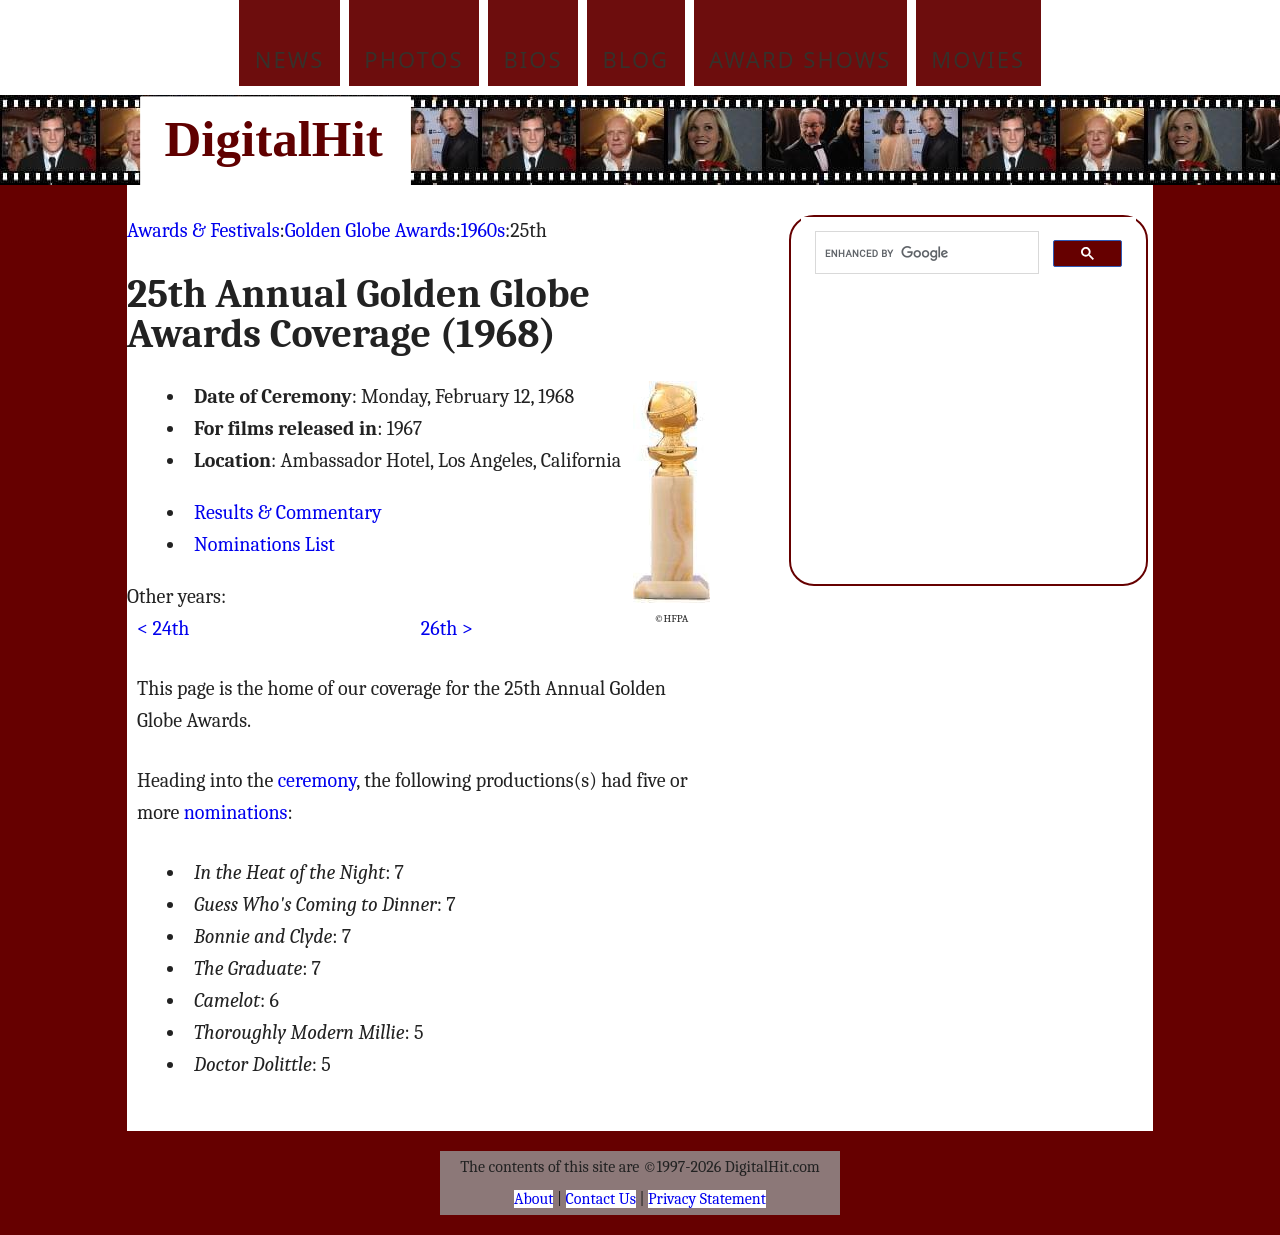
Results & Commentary (288, 512)
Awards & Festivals (203, 230)
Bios (533, 59)
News (290, 59)
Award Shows (800, 59)
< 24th (163, 628)
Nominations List (264, 544)
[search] (925, 253)
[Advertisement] (775, 140)
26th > (447, 628)
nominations (236, 812)
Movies (978, 59)
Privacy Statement (707, 1199)
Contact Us (601, 1199)
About (533, 1199)
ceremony (317, 780)
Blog (636, 59)
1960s (483, 230)
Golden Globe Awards (370, 230)
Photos (413, 59)
